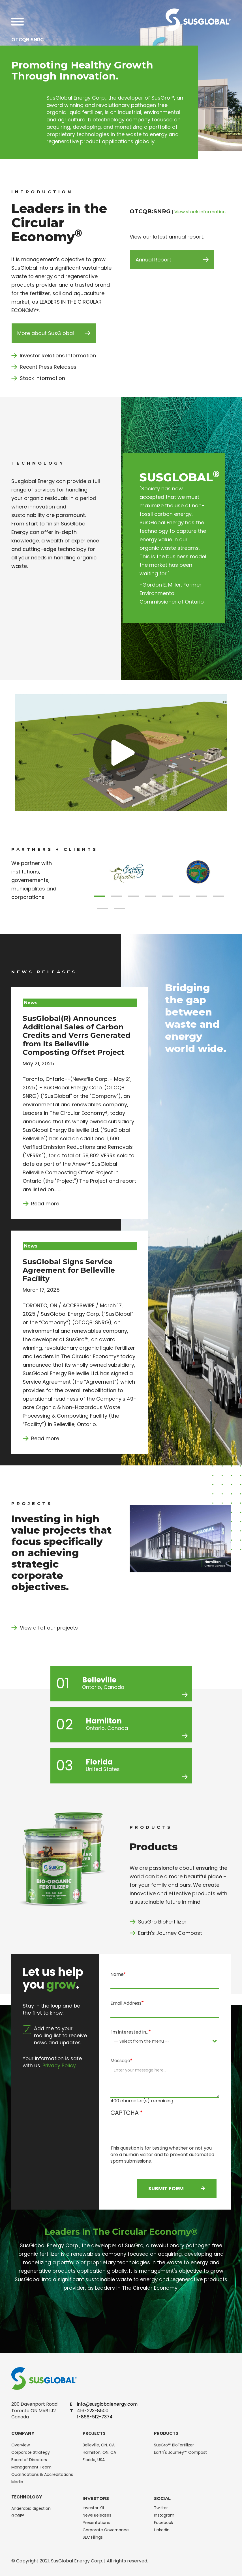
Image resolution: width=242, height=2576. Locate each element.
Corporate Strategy (30, 2452)
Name (117, 1974)
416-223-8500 (92, 2410)
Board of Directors (29, 2460)
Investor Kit (93, 2508)
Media (17, 2482)
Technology (26, 2497)
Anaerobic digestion (31, 2508)
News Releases (97, 2515)
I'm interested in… (129, 2032)
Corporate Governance (106, 2530)
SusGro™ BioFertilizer (174, 2445)
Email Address (126, 2003)
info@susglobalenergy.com (107, 2404)
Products (166, 2433)
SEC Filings (93, 2537)
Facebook (163, 2522)
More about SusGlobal (45, 333)
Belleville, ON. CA (99, 2445)
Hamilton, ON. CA (99, 2452)
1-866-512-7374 (95, 2417)
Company (22, 2433)
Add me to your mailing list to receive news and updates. (55, 2035)
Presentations (96, 2522)
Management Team (31, 2467)
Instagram (164, 2515)
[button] (99, 896)
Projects (94, 2433)
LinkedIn (162, 2530)
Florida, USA (94, 2460)
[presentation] (153, 2134)
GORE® (17, 2516)
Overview (20, 2445)
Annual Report (153, 259)
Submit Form (176, 2188)
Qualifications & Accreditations (42, 2474)
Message (120, 2061)
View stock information (200, 212)
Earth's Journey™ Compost (180, 2452)
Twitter (161, 2508)
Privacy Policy (59, 2065)
